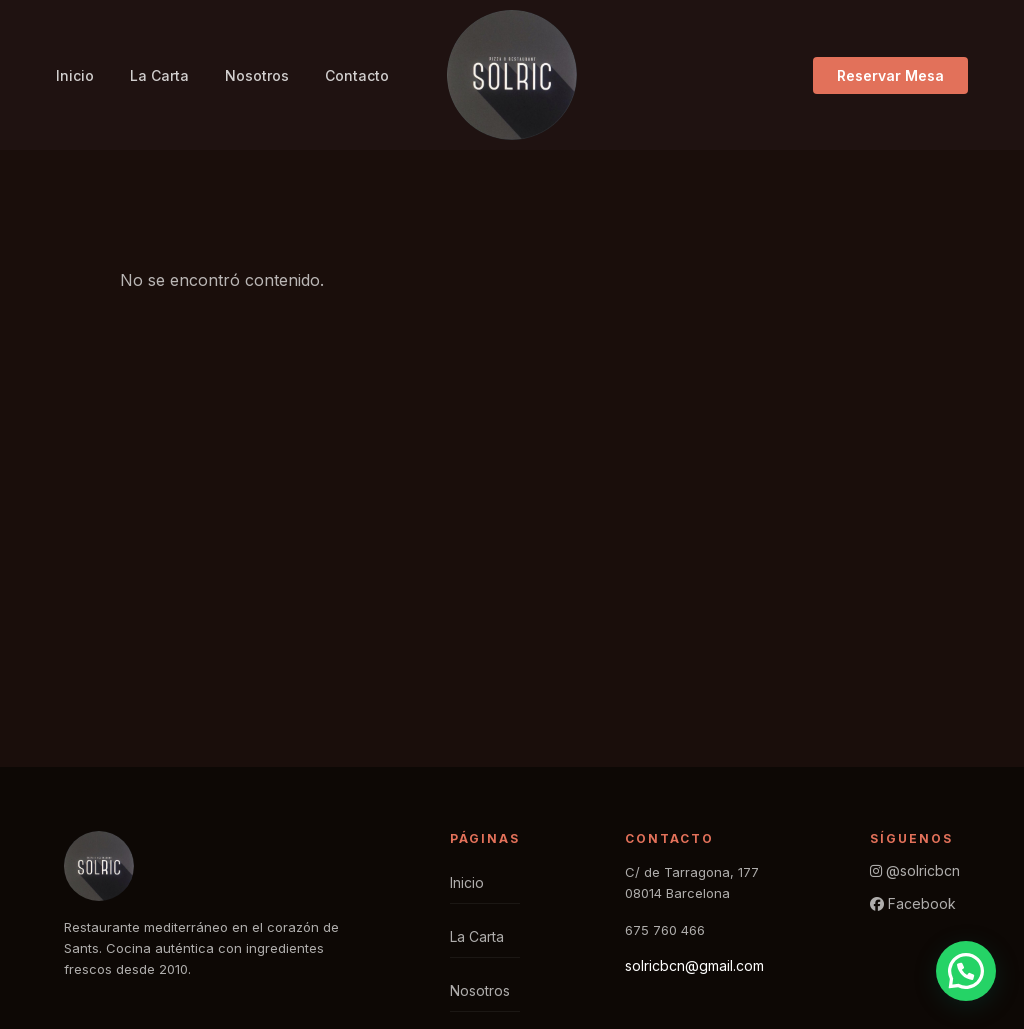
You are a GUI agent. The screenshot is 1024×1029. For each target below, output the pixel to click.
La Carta (159, 75)
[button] (966, 971)
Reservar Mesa (890, 75)
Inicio (75, 75)
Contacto (357, 75)
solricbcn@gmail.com (694, 965)
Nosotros (257, 75)
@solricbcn (915, 870)
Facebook (913, 903)
